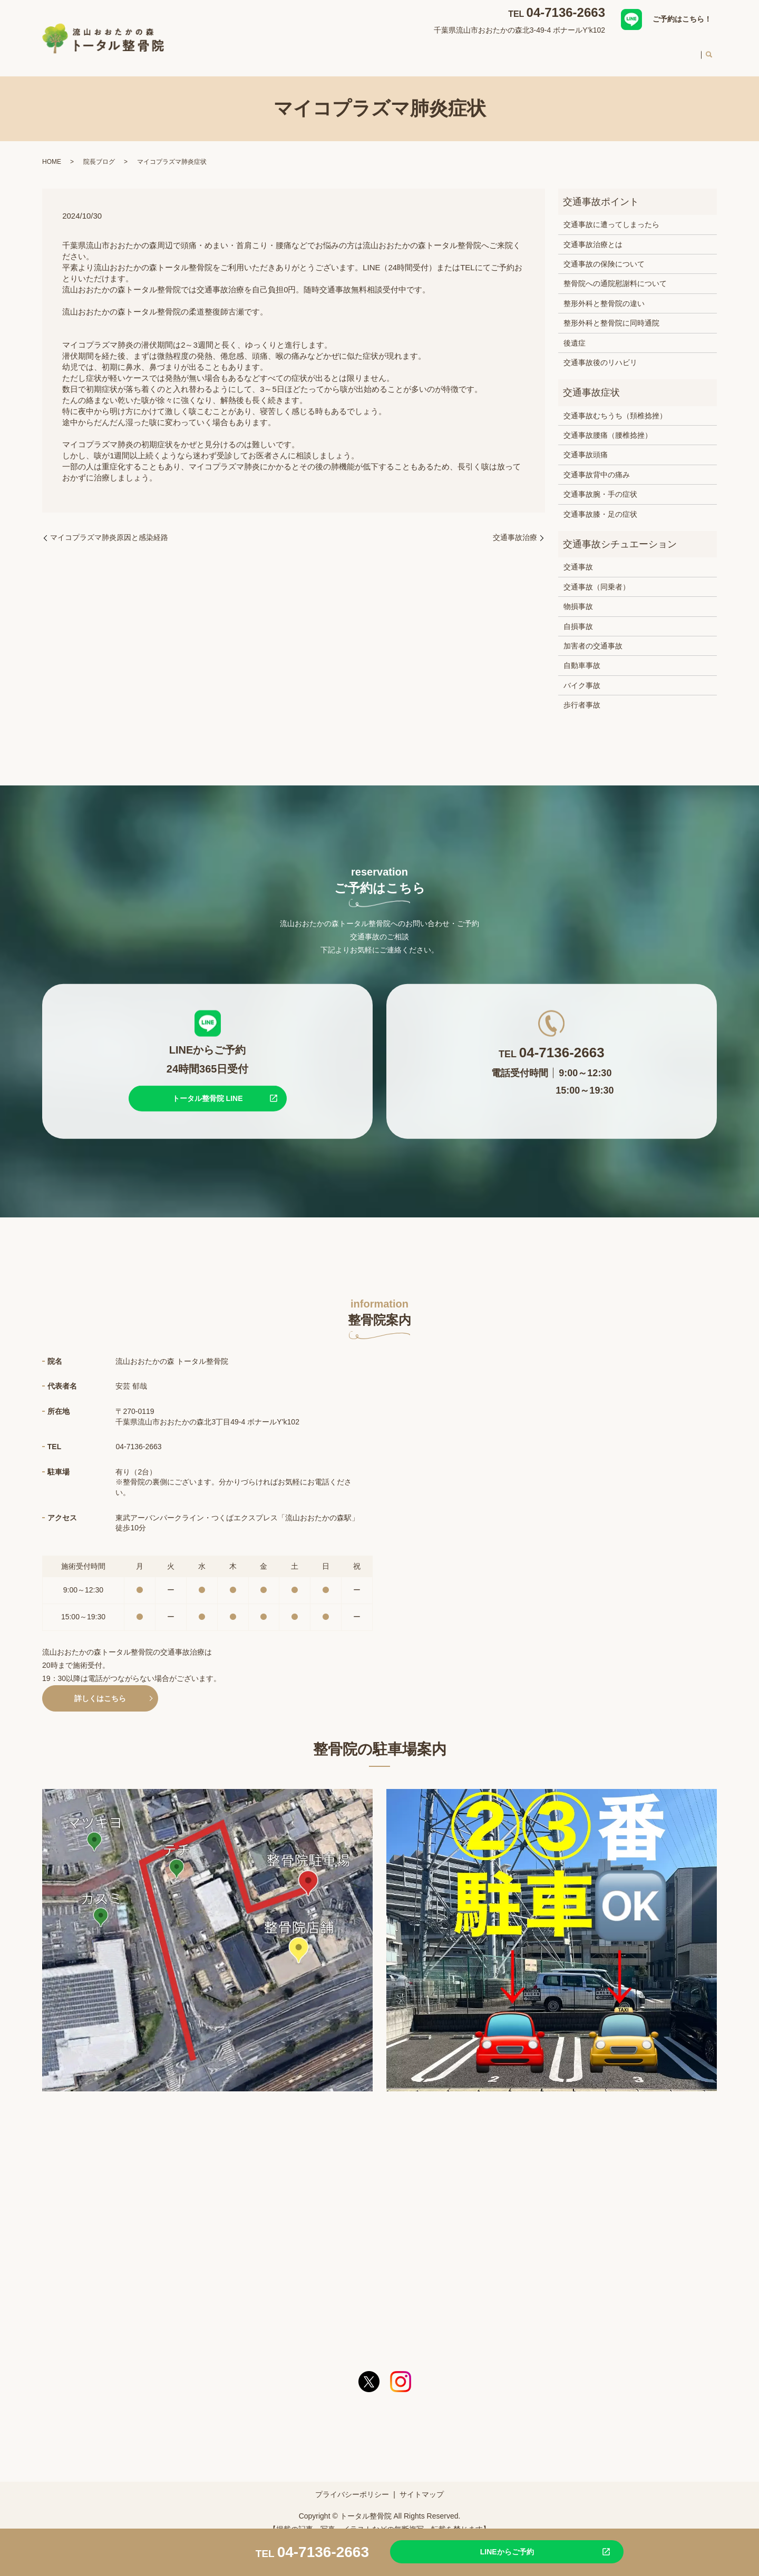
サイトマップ (422, 2484)
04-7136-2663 (566, 12)
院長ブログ (99, 151)
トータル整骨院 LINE (207, 1088)
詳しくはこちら (100, 1688)
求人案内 (679, 49)
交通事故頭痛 (585, 444)
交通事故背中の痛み (596, 464)
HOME (291, 49)
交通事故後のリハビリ (600, 352)
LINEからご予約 (482, 2551)
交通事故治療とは (592, 234)
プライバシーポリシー (352, 2484)
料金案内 (634, 49)
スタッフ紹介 (524, 49)
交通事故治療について (450, 49)
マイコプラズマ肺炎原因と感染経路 (109, 527)
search (709, 50)
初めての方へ (583, 49)
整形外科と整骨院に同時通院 (611, 313)
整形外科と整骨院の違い (604, 293)
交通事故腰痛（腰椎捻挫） (607, 425)
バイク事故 (581, 675)
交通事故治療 (515, 527)
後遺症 (574, 332)
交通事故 (578, 557)
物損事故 (578, 596)
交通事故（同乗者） (596, 577)
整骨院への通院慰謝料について (615, 273)
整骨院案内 (335, 49)
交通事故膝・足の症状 (600, 504)
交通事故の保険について (604, 254)
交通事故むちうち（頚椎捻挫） (615, 405)
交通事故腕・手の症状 (600, 484)
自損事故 (578, 616)
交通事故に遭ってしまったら (611, 214)
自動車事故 (581, 655)
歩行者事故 (581, 695)
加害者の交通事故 (592, 636)
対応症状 (383, 49)
